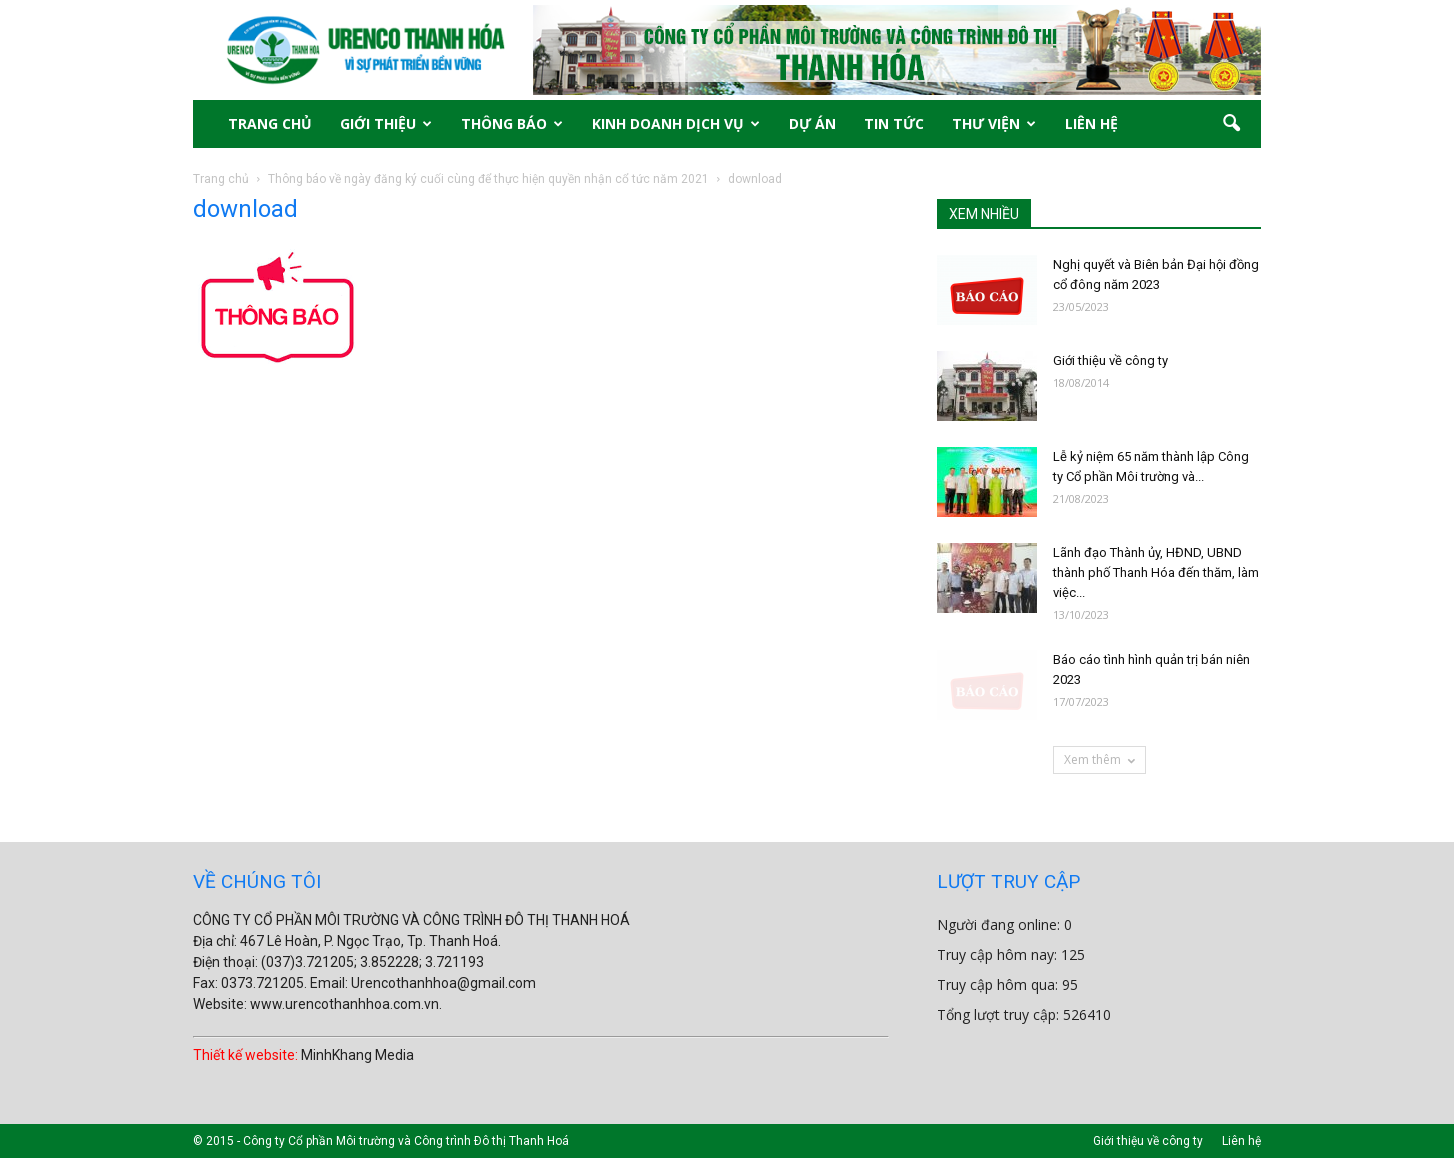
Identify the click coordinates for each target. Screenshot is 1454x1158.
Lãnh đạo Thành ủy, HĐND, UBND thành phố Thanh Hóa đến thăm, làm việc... (1156, 572)
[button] (1231, 124)
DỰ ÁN (812, 123)
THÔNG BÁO (512, 123)
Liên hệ (1241, 1141)
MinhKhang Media (357, 1055)
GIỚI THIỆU (386, 123)
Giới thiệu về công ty (1110, 360)
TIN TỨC (894, 123)
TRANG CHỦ (270, 123)
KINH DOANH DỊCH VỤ (676, 123)
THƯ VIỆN (994, 123)
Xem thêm (1099, 759)
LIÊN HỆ (1091, 123)
